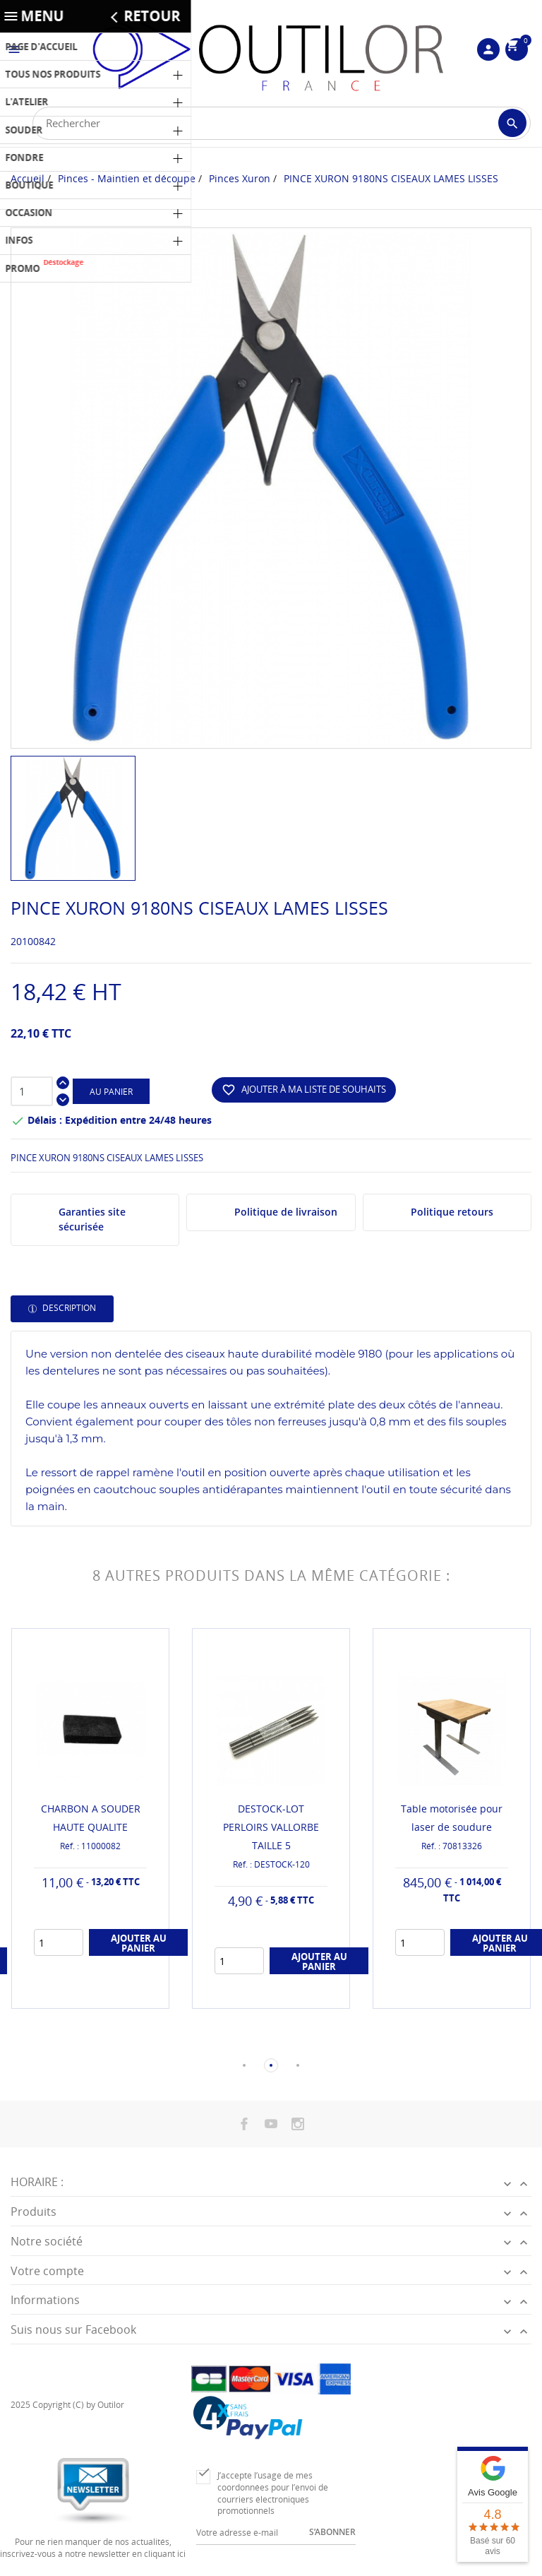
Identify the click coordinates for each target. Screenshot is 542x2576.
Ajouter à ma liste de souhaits (304, 1090)
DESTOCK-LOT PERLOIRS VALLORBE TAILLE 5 (271, 1827)
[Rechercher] (281, 123)
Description (68, 1308)
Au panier (111, 1092)
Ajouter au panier (139, 1943)
